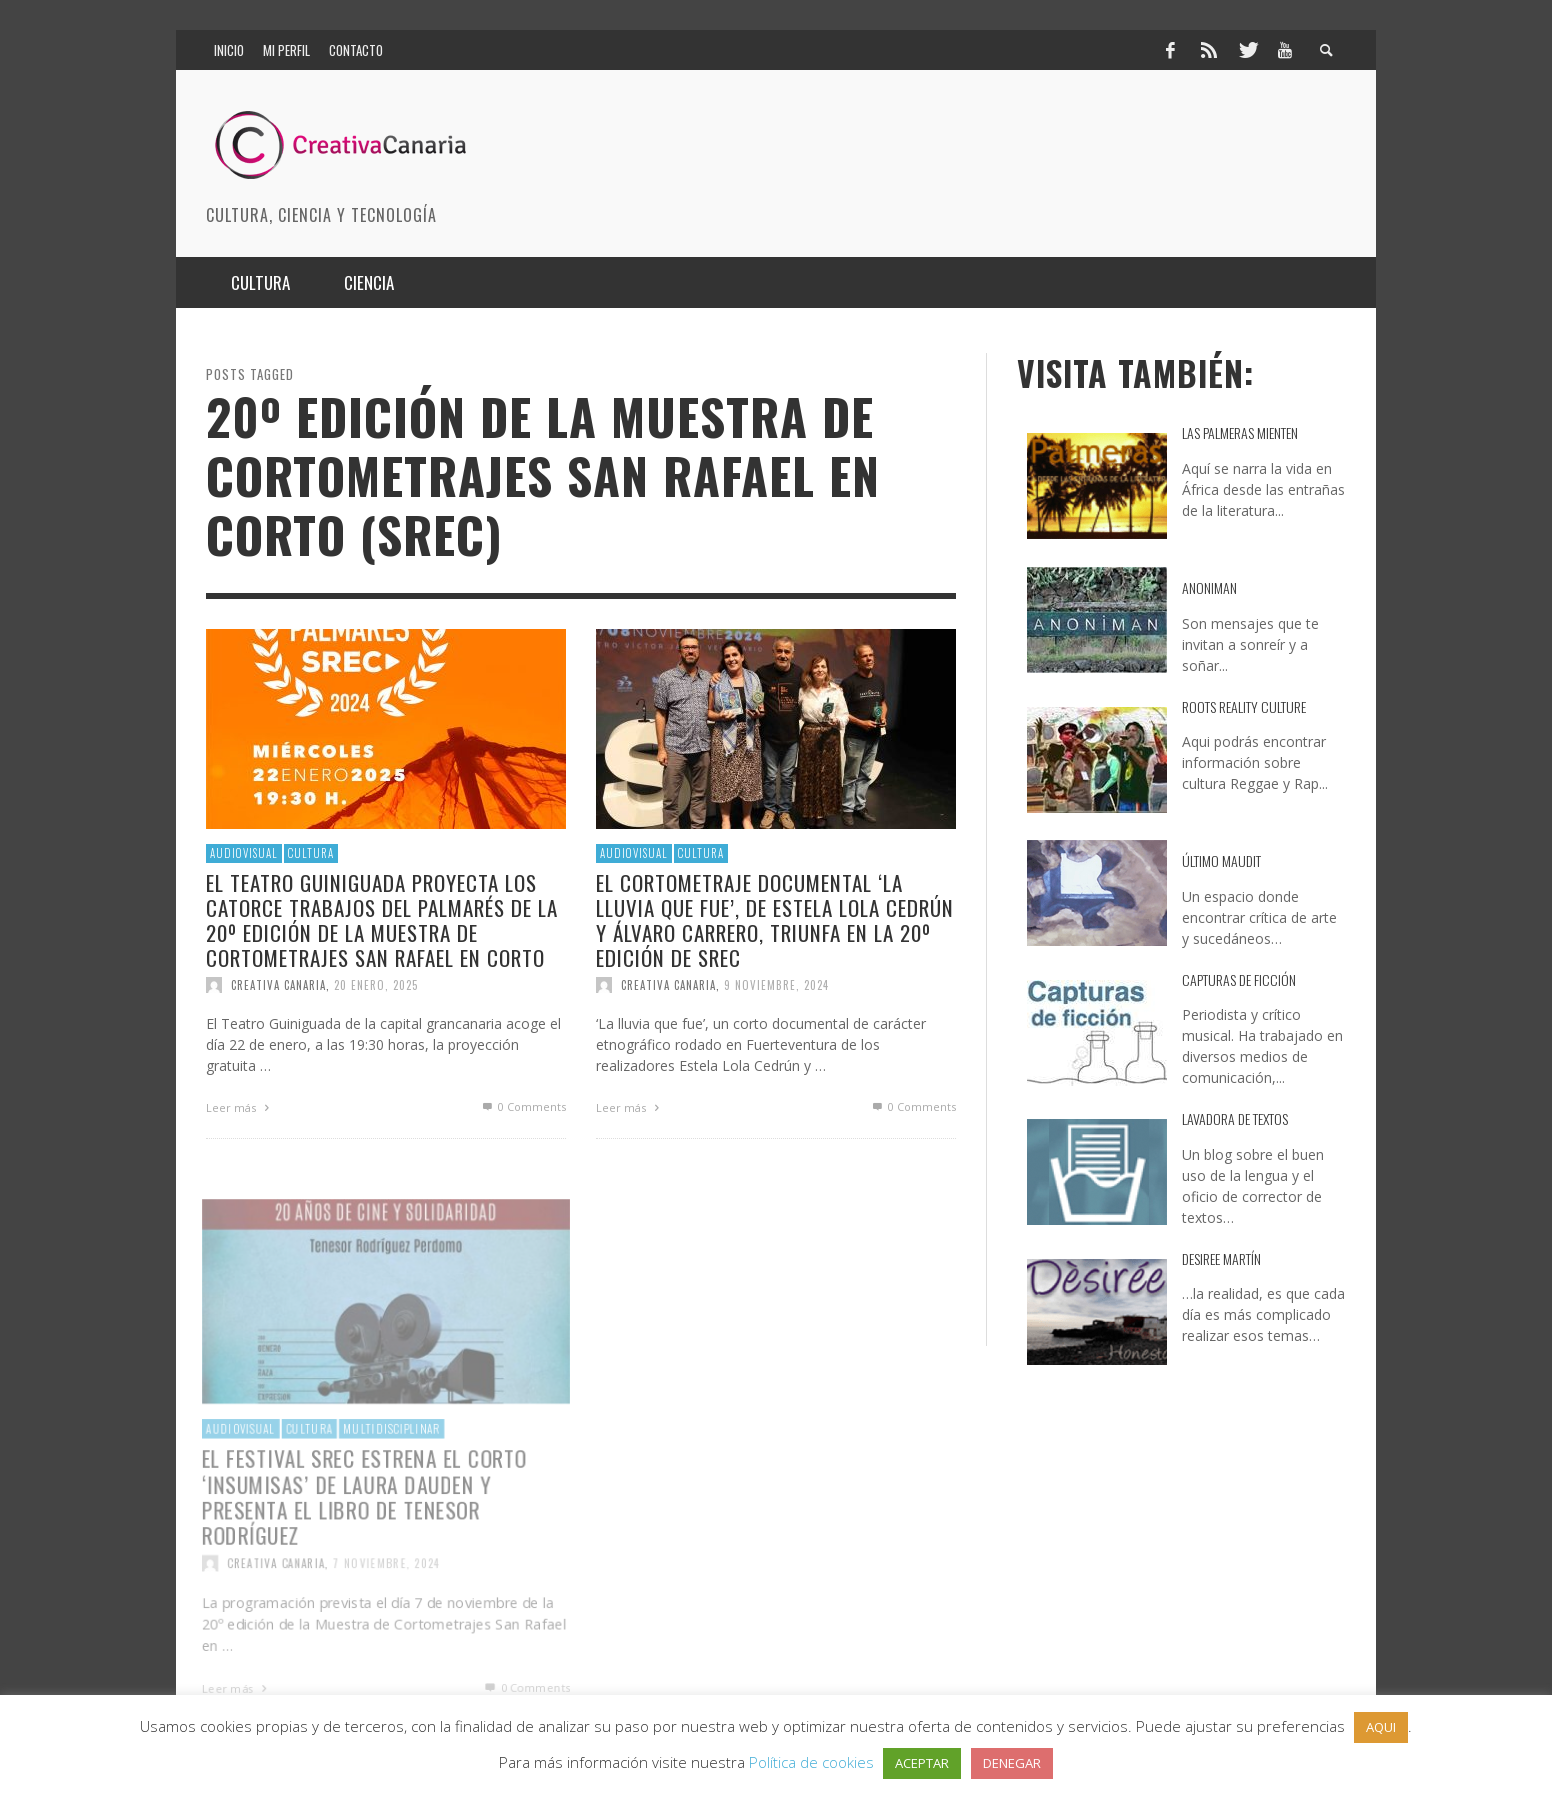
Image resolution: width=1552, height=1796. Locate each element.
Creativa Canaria (278, 985)
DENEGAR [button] (1012, 1763)
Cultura (311, 853)
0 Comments (523, 1106)
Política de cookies (811, 1762)
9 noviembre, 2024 (776, 985)
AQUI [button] (1381, 1727)
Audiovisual (244, 853)
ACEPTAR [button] (922, 1763)
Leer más (240, 1107)
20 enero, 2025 (376, 985)
